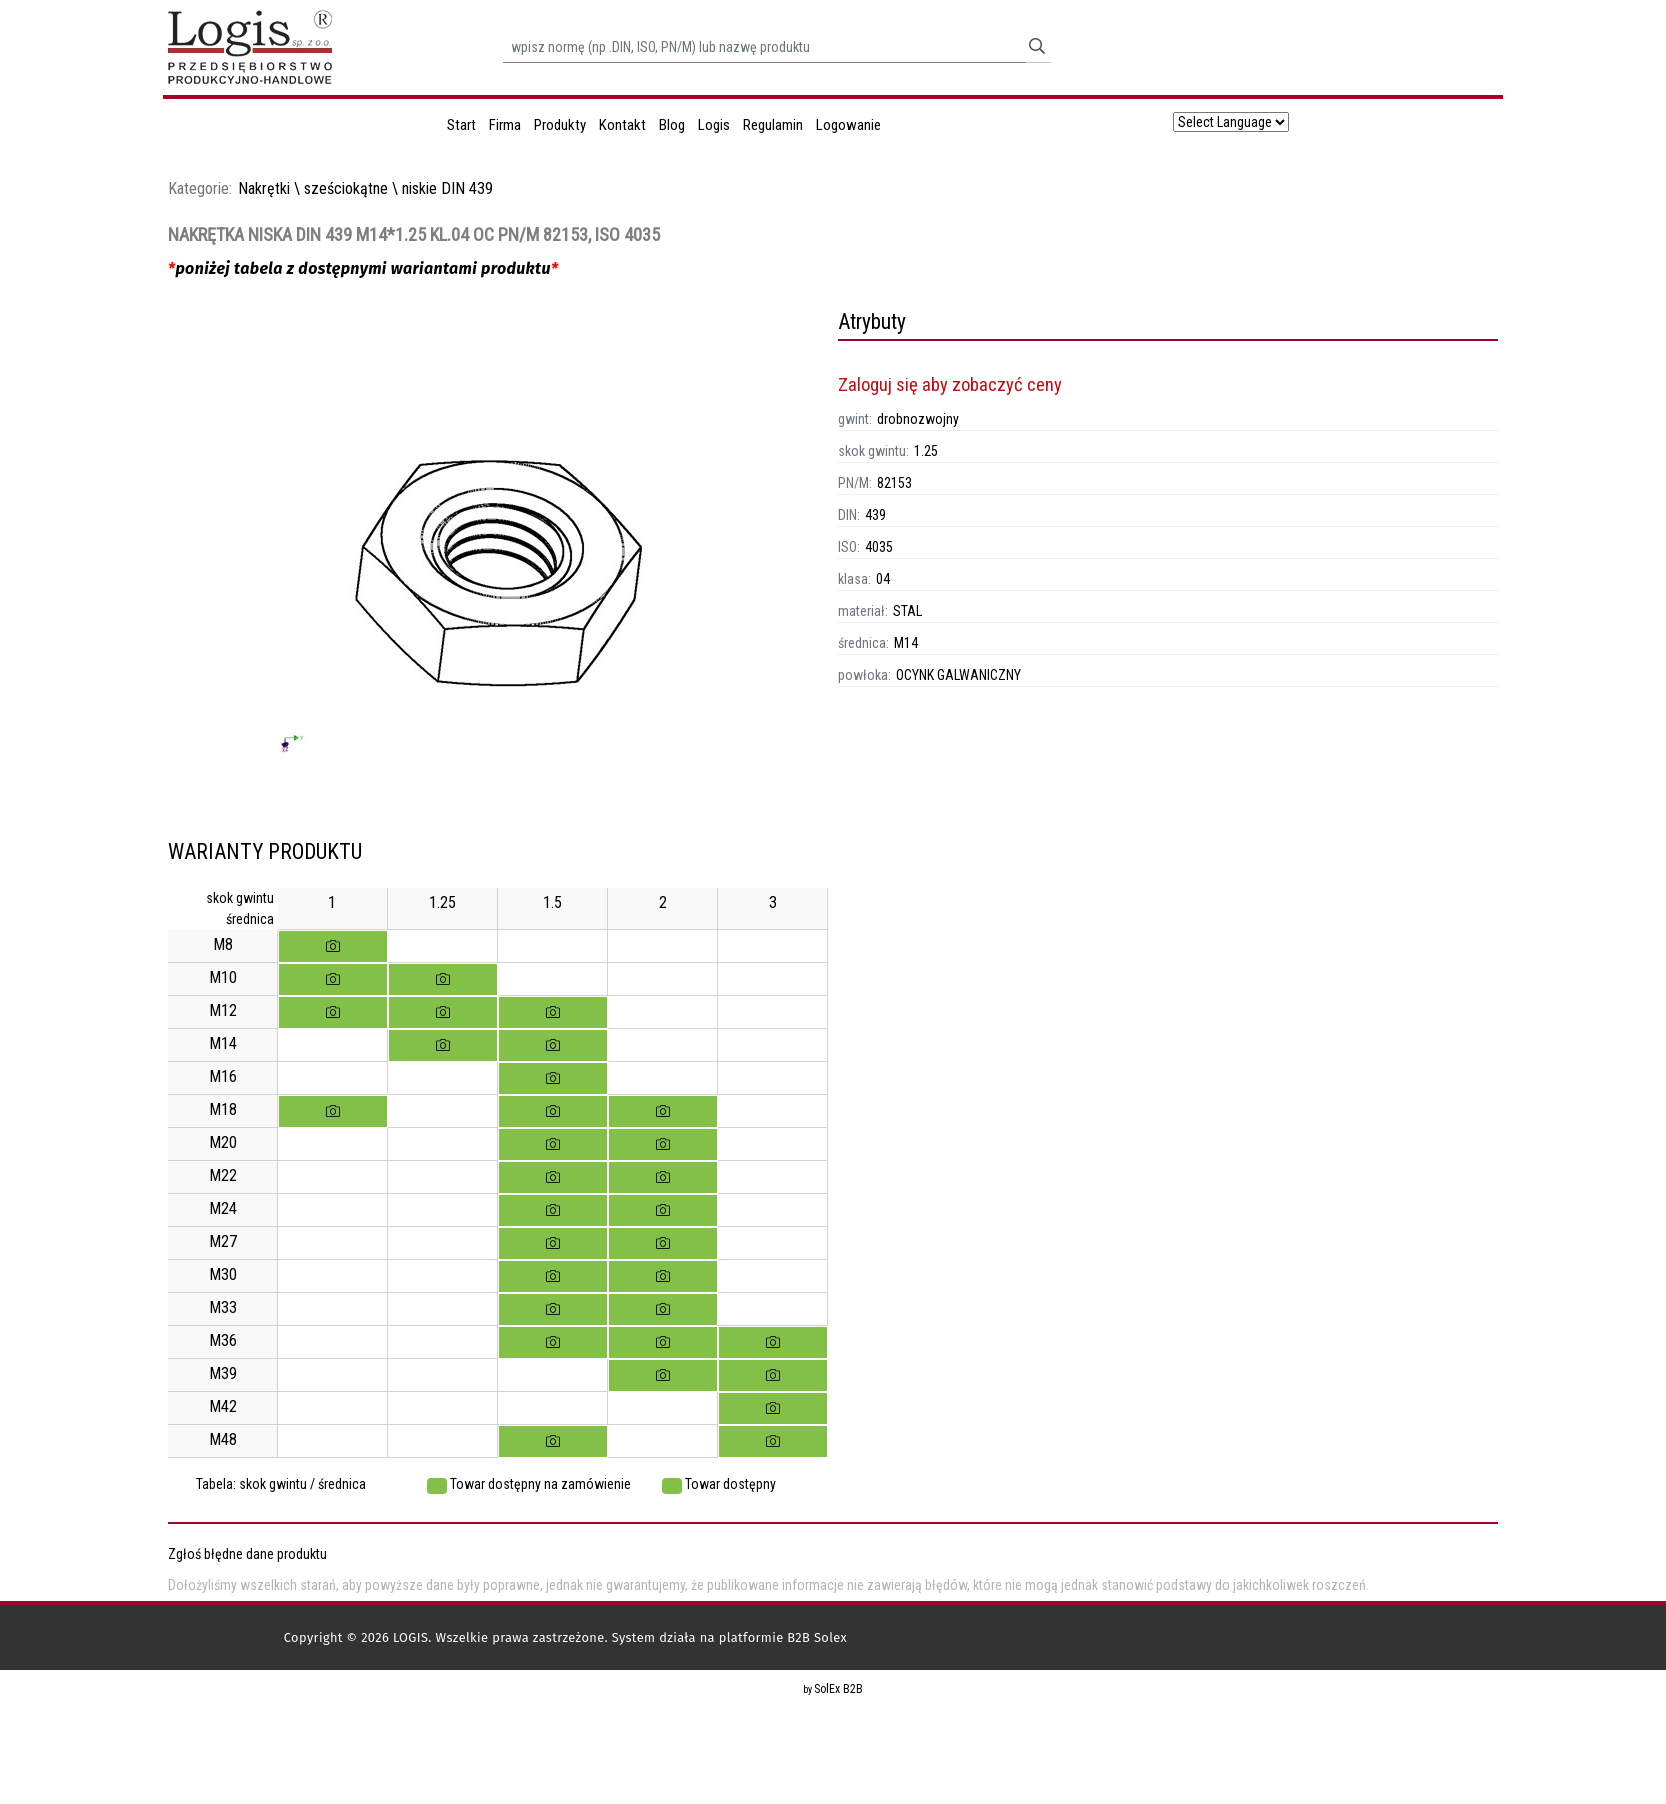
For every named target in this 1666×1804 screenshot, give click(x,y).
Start (461, 125)
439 (875, 515)
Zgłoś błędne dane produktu (247, 1554)
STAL (907, 611)
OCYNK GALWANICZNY (958, 675)
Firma (505, 125)
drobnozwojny (918, 419)
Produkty (560, 125)
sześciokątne (346, 188)
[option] (498, 573)
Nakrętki (264, 188)
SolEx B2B (838, 1689)
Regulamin (773, 125)
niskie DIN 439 (447, 188)
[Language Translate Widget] (1231, 122)
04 (883, 579)
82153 (894, 483)
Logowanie (848, 125)
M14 (906, 643)
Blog (672, 125)
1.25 (926, 451)
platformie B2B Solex (783, 1637)
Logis (714, 125)
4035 (879, 547)
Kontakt (622, 125)
